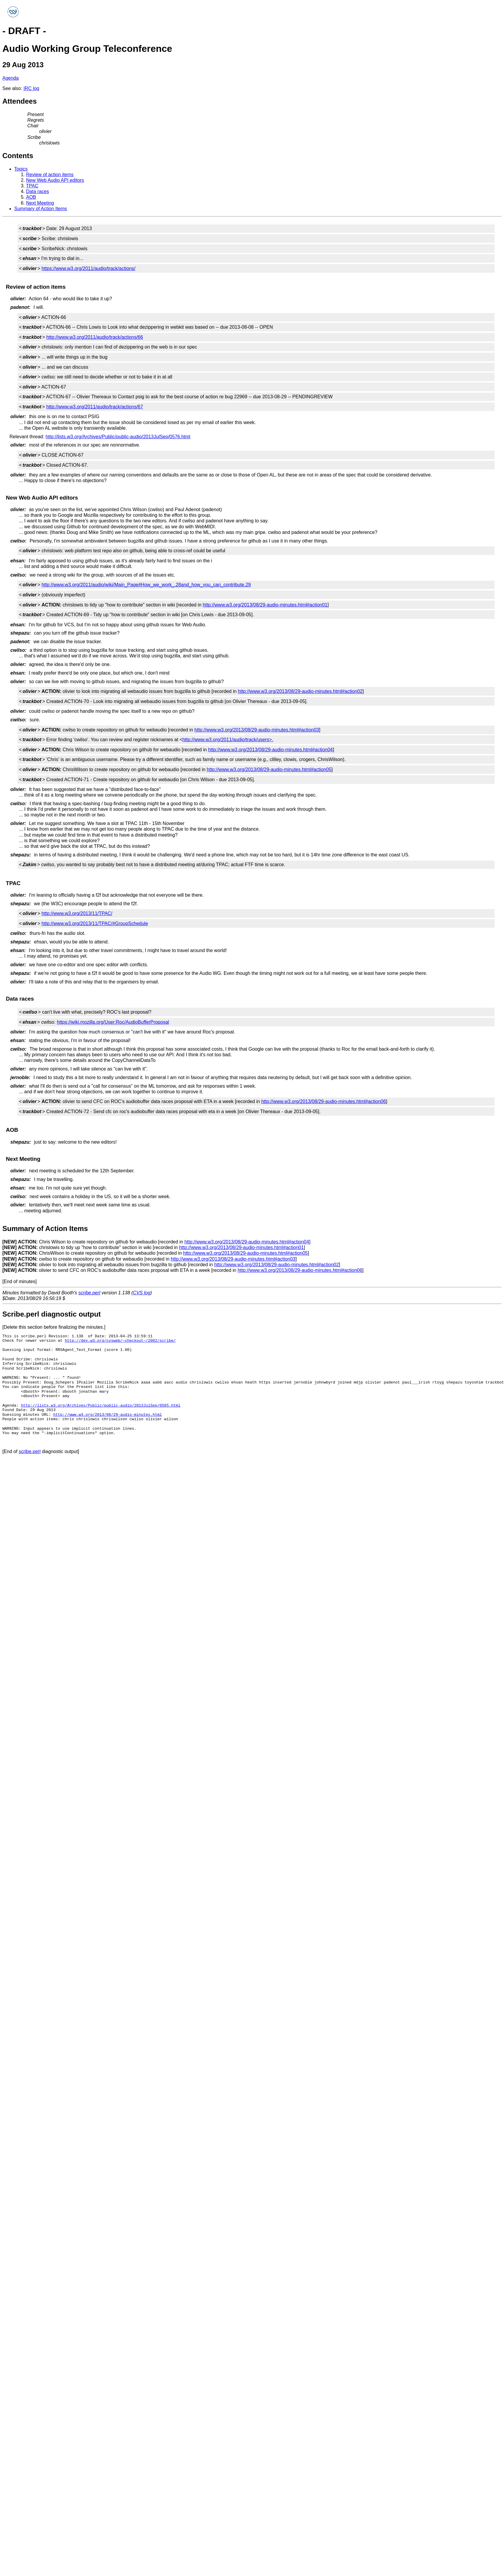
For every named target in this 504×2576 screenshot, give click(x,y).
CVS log (142, 1292)
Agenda (10, 78)
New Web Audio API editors (55, 180)
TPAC (32, 185)
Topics (21, 168)
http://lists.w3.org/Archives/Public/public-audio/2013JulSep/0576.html (118, 436)
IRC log (31, 88)
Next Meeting (40, 203)
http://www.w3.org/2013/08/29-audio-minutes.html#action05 (269, 769)
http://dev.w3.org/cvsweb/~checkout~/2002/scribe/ (120, 1340)
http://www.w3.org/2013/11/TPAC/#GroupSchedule (94, 923)
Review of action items (49, 174)
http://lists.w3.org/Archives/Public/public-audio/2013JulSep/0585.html (100, 1405)
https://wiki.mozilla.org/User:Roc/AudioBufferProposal (113, 1022)
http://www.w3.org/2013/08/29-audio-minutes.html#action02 (300, 691)
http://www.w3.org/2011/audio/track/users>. (227, 739)
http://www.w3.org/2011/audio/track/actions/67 (94, 406)
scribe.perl (89, 1292)
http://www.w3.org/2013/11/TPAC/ (76, 913)
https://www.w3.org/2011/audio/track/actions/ (88, 268)
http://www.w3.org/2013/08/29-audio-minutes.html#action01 (265, 604)
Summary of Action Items (40, 208)
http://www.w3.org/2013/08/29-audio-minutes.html (107, 1414)
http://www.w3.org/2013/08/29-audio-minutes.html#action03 (256, 729)
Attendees (19, 101)
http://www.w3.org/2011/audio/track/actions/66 (94, 337)
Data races (37, 191)
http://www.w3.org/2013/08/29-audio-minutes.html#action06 (323, 1101)
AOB (31, 197)
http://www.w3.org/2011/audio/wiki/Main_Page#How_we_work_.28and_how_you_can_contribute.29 (146, 584)
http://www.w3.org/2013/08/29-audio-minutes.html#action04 (270, 749)
